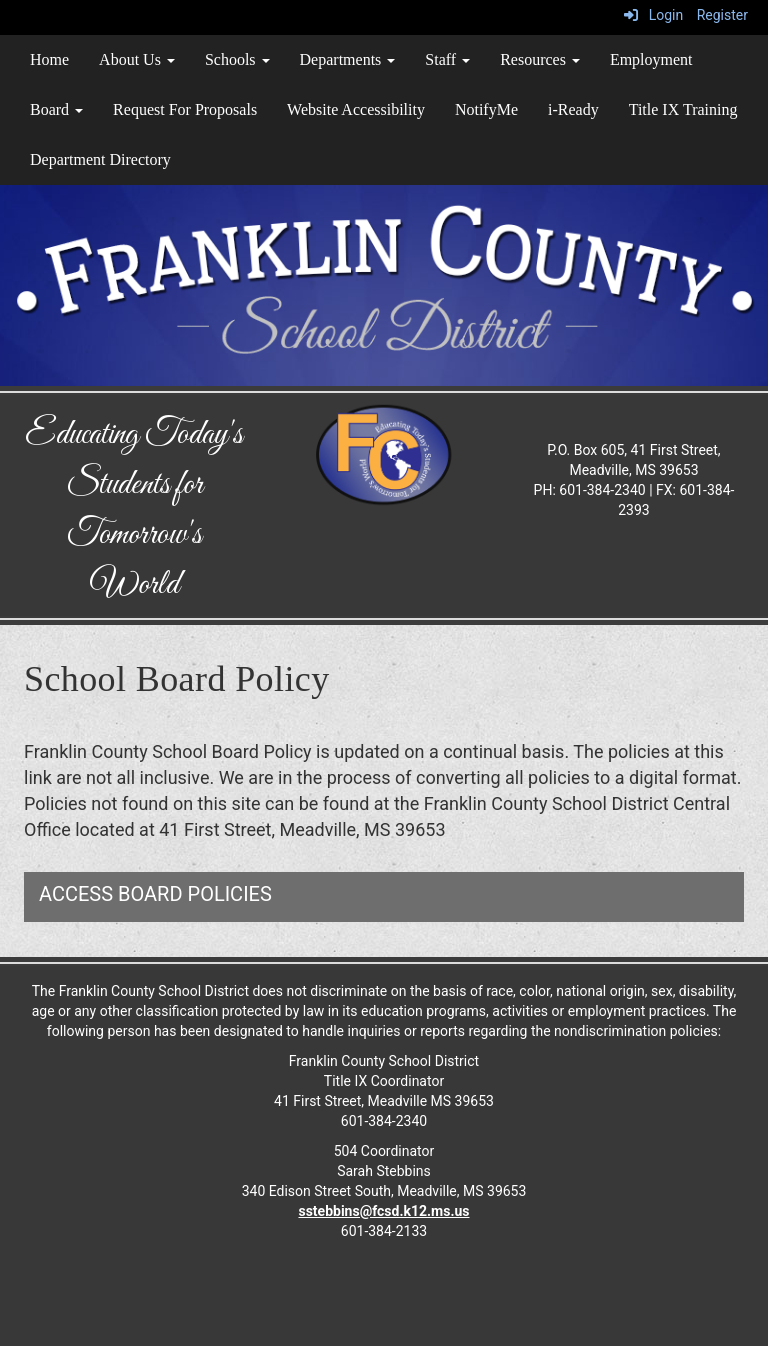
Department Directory (100, 159)
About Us (137, 59)
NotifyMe (486, 109)
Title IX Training (683, 109)
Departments (348, 59)
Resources (540, 59)
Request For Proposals (185, 109)
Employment (651, 59)
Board (56, 109)
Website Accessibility (356, 109)
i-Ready (573, 109)
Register (722, 15)
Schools (237, 59)
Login (653, 15)
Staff (447, 59)
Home (49, 59)
